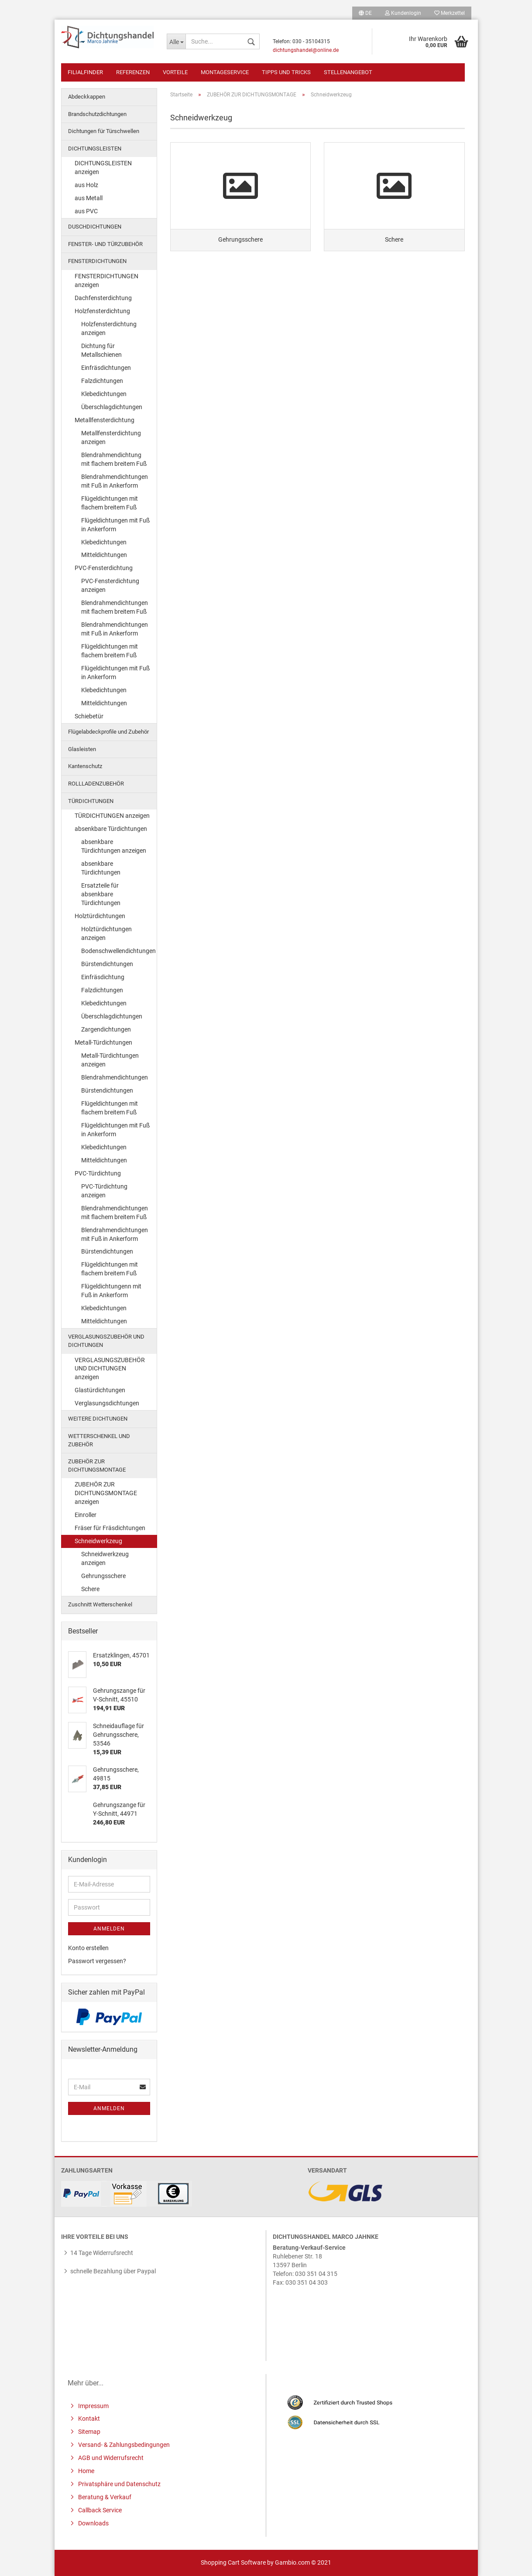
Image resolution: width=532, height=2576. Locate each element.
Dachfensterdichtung (103, 297)
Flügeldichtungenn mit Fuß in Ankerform (111, 1290)
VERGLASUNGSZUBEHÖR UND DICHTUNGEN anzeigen (110, 1368)
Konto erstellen (88, 1947)
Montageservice (225, 72)
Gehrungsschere (103, 1575)
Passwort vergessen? (97, 1961)
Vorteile (175, 72)
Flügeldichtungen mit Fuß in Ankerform (115, 525)
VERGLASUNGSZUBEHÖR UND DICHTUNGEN (106, 1340)
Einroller (85, 1514)
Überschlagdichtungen (111, 406)
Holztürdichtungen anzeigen (106, 933)
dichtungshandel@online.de (306, 50)
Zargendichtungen (106, 1029)
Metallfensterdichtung (104, 420)
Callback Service (99, 2510)
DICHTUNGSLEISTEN (94, 148)
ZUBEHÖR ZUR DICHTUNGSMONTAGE (97, 1465)
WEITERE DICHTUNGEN (97, 1418)
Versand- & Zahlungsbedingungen (123, 2444)
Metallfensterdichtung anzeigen (111, 437)
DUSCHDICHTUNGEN (94, 226)
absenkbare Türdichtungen (111, 828)
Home (85, 2470)
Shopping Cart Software (233, 2562)
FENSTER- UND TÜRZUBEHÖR (105, 244)
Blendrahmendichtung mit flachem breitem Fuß (114, 459)
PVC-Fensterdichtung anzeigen (110, 585)
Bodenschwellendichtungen (118, 950)
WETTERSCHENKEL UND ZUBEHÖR (99, 1440)
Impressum (93, 2405)
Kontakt (88, 2418)
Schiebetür (89, 716)
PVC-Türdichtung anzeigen (104, 1191)
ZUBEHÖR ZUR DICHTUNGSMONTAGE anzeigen (106, 1493)
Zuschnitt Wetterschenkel (100, 1604)
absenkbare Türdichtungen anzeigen (113, 846)
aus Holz (86, 184)
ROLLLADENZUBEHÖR (96, 783)
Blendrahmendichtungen (114, 1077)
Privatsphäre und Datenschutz (119, 2483)
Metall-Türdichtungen (103, 1042)
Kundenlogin (403, 13)
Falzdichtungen (102, 380)
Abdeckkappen (86, 96)
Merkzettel (449, 13)
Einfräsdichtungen (106, 367)
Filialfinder (85, 72)
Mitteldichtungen (104, 554)
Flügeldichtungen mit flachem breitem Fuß (109, 503)
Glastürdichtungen (100, 1390)
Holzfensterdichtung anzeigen (109, 328)
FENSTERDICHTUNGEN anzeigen (106, 280)
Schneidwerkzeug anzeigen (105, 1558)
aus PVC (86, 211)
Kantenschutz (85, 766)
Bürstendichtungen (107, 963)
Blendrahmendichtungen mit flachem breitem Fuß (114, 607)
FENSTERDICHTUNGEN (97, 261)
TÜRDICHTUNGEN (90, 801)
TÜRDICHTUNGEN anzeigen (112, 815)
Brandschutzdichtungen (97, 114)
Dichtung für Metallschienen (101, 350)
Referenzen (133, 72)
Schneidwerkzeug (98, 1540)
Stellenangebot (348, 72)
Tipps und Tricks (286, 72)
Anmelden (109, 1929)
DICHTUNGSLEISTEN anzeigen (103, 167)
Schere (90, 1588)
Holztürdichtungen (100, 915)
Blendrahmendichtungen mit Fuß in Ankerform (114, 481)
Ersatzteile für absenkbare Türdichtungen (100, 894)
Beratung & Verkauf (104, 2497)
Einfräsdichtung (102, 977)
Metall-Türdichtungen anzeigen (110, 1060)
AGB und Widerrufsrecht (110, 2457)
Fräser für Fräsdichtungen (110, 1527)
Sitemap (88, 2431)
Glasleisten (82, 749)
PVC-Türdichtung (98, 1173)
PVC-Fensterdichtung (104, 567)
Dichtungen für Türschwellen (103, 131)
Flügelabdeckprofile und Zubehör (108, 731)
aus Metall (89, 198)
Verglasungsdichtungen (107, 1403)
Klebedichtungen (104, 393)
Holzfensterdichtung (102, 310)
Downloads (93, 2523)
